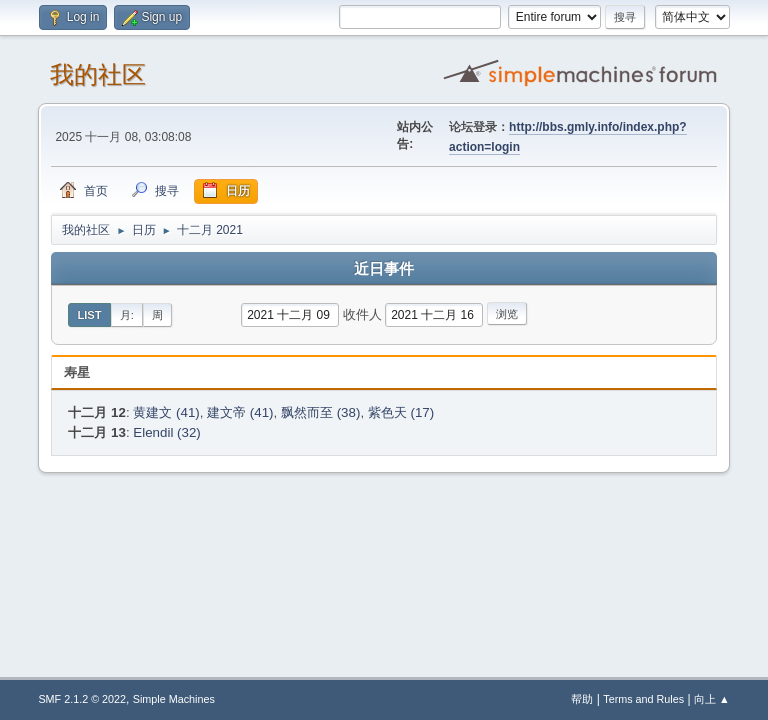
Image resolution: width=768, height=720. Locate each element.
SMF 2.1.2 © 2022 (82, 699)
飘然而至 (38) (320, 412)
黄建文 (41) (166, 412)
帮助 (582, 699)
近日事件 (384, 269)
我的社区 (98, 74)
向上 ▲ (712, 699)
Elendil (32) (166, 432)
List (89, 315)
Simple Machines (174, 699)
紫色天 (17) (401, 412)
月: (127, 315)
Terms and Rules (643, 699)
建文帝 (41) (240, 412)
